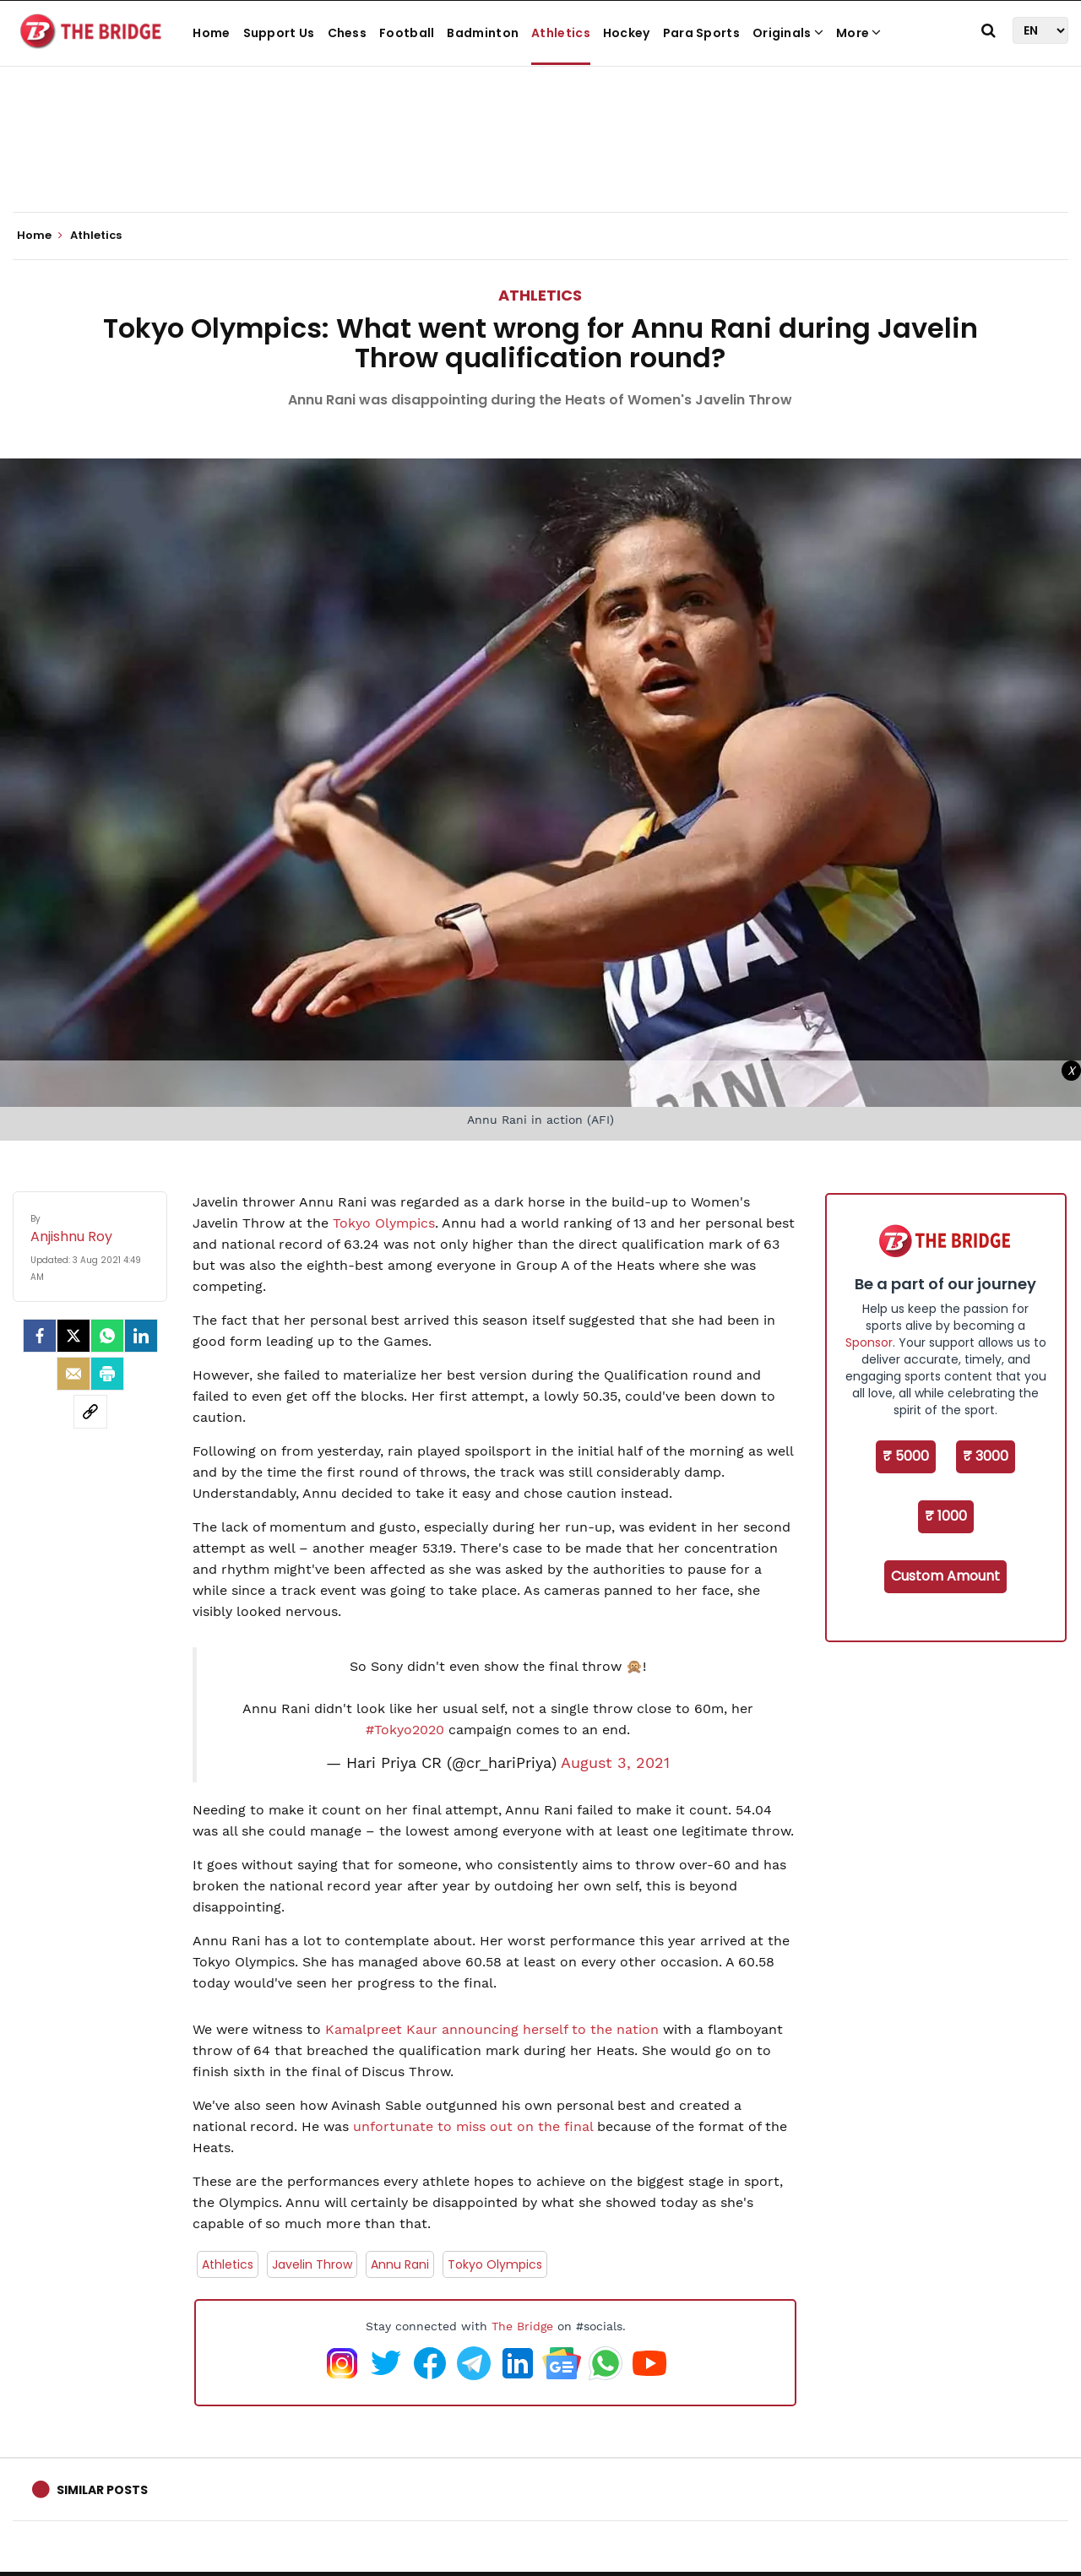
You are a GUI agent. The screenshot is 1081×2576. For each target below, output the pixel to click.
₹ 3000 (985, 1456)
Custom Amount (945, 1576)
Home (211, 32)
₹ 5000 (906, 1456)
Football (406, 32)
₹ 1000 (946, 1516)
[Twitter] (73, 1336)
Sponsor (869, 1342)
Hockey (626, 32)
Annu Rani (400, 2264)
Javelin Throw (312, 2264)
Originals (787, 32)
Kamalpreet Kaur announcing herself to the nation (490, 2029)
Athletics (560, 32)
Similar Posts (102, 2489)
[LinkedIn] (141, 1336)
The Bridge (522, 2326)
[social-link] (90, 1412)
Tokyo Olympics (384, 1223)
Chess (347, 32)
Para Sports (701, 32)
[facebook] (40, 1336)
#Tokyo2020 (405, 1730)
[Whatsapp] (107, 1336)
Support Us (279, 32)
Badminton (483, 32)
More (859, 32)
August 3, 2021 (615, 1762)
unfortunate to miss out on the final (473, 2126)
